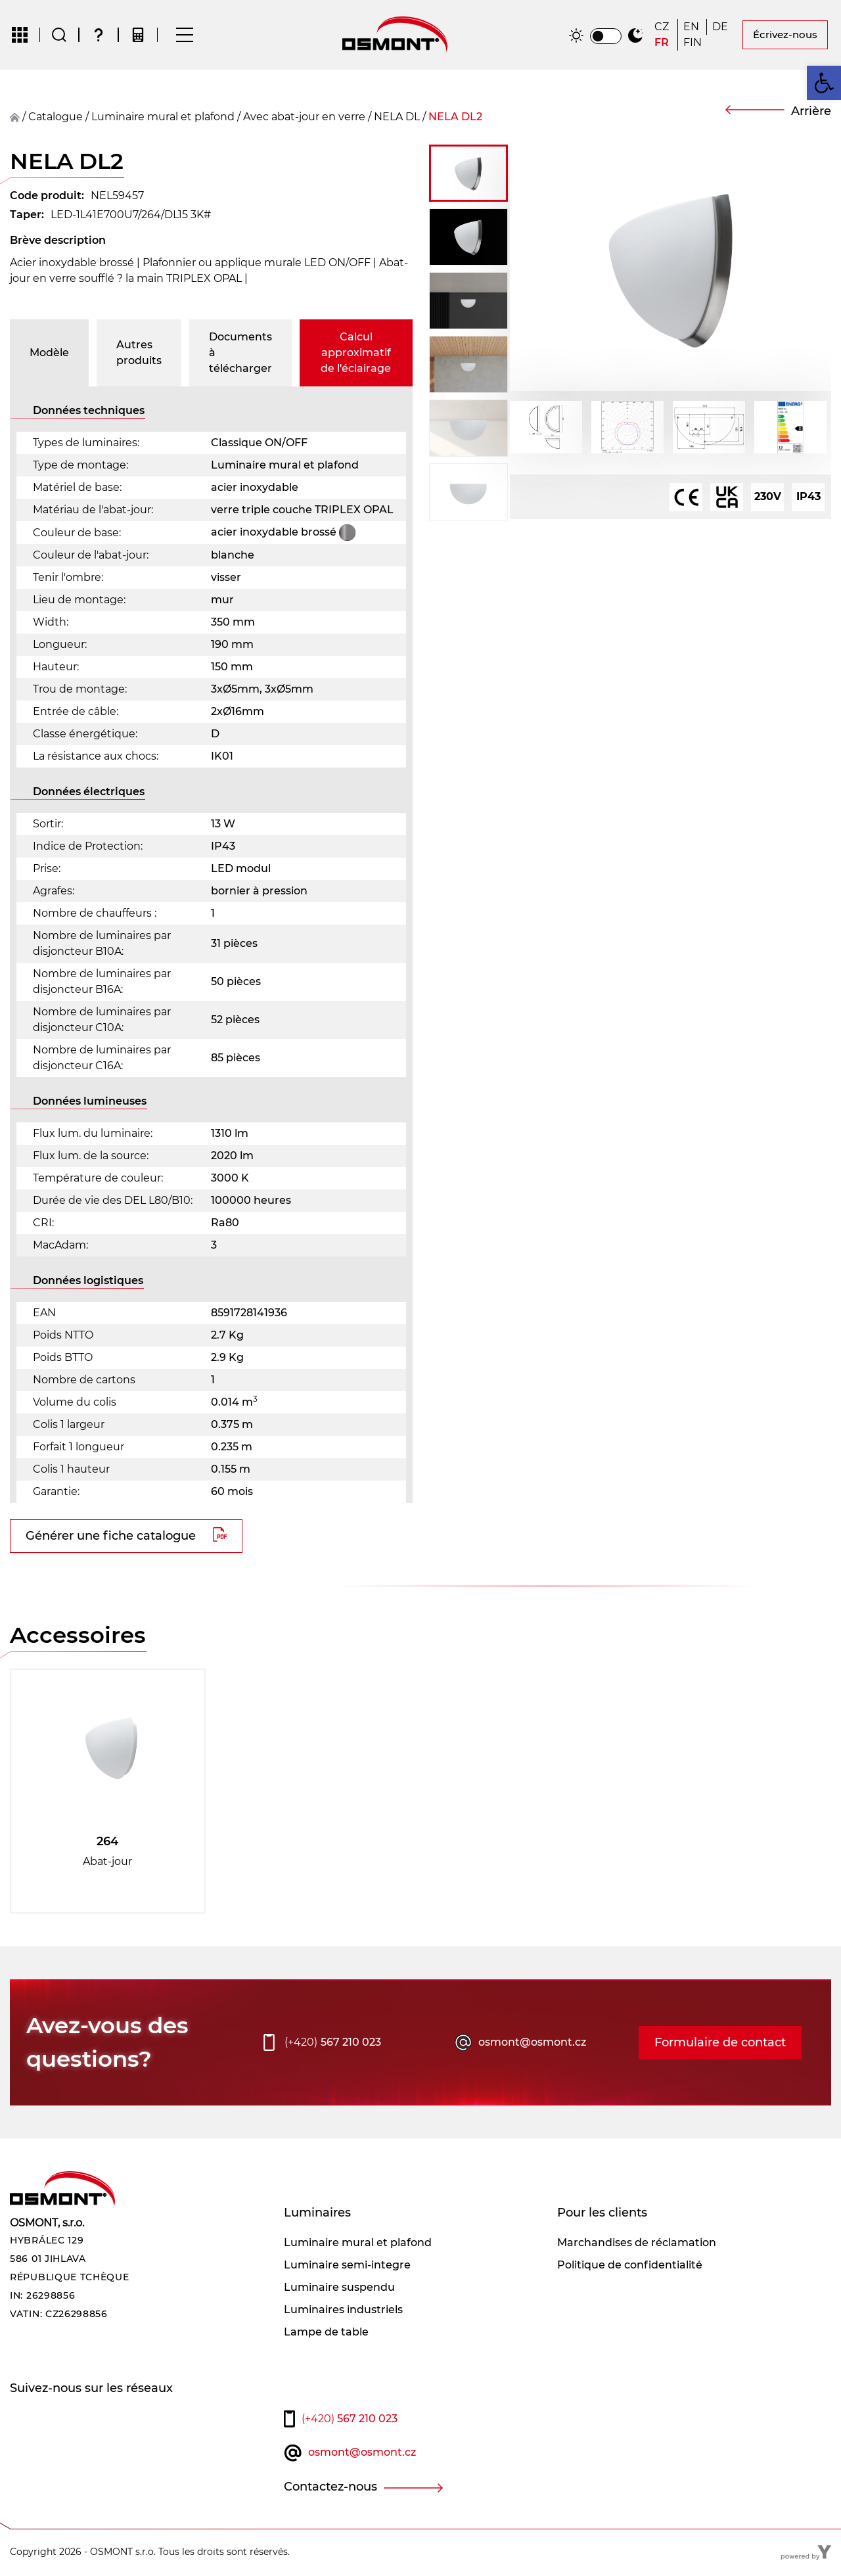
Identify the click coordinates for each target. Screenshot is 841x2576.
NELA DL (397, 118)
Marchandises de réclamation (636, 2244)
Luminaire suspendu (339, 2288)
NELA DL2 (455, 118)
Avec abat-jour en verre (304, 118)
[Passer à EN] (692, 27)
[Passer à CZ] (663, 27)
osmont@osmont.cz (532, 2043)
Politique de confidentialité (629, 2266)
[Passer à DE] (721, 27)
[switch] (606, 37)
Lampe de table (326, 2333)
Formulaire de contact (720, 2043)
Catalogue (55, 118)
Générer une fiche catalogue (111, 1537)
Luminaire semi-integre (347, 2266)
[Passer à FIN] (692, 43)
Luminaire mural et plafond (163, 118)
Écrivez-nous (785, 35)
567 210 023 (332, 2044)
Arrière (811, 112)
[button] (824, 83)
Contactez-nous (330, 2488)
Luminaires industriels (343, 2311)
